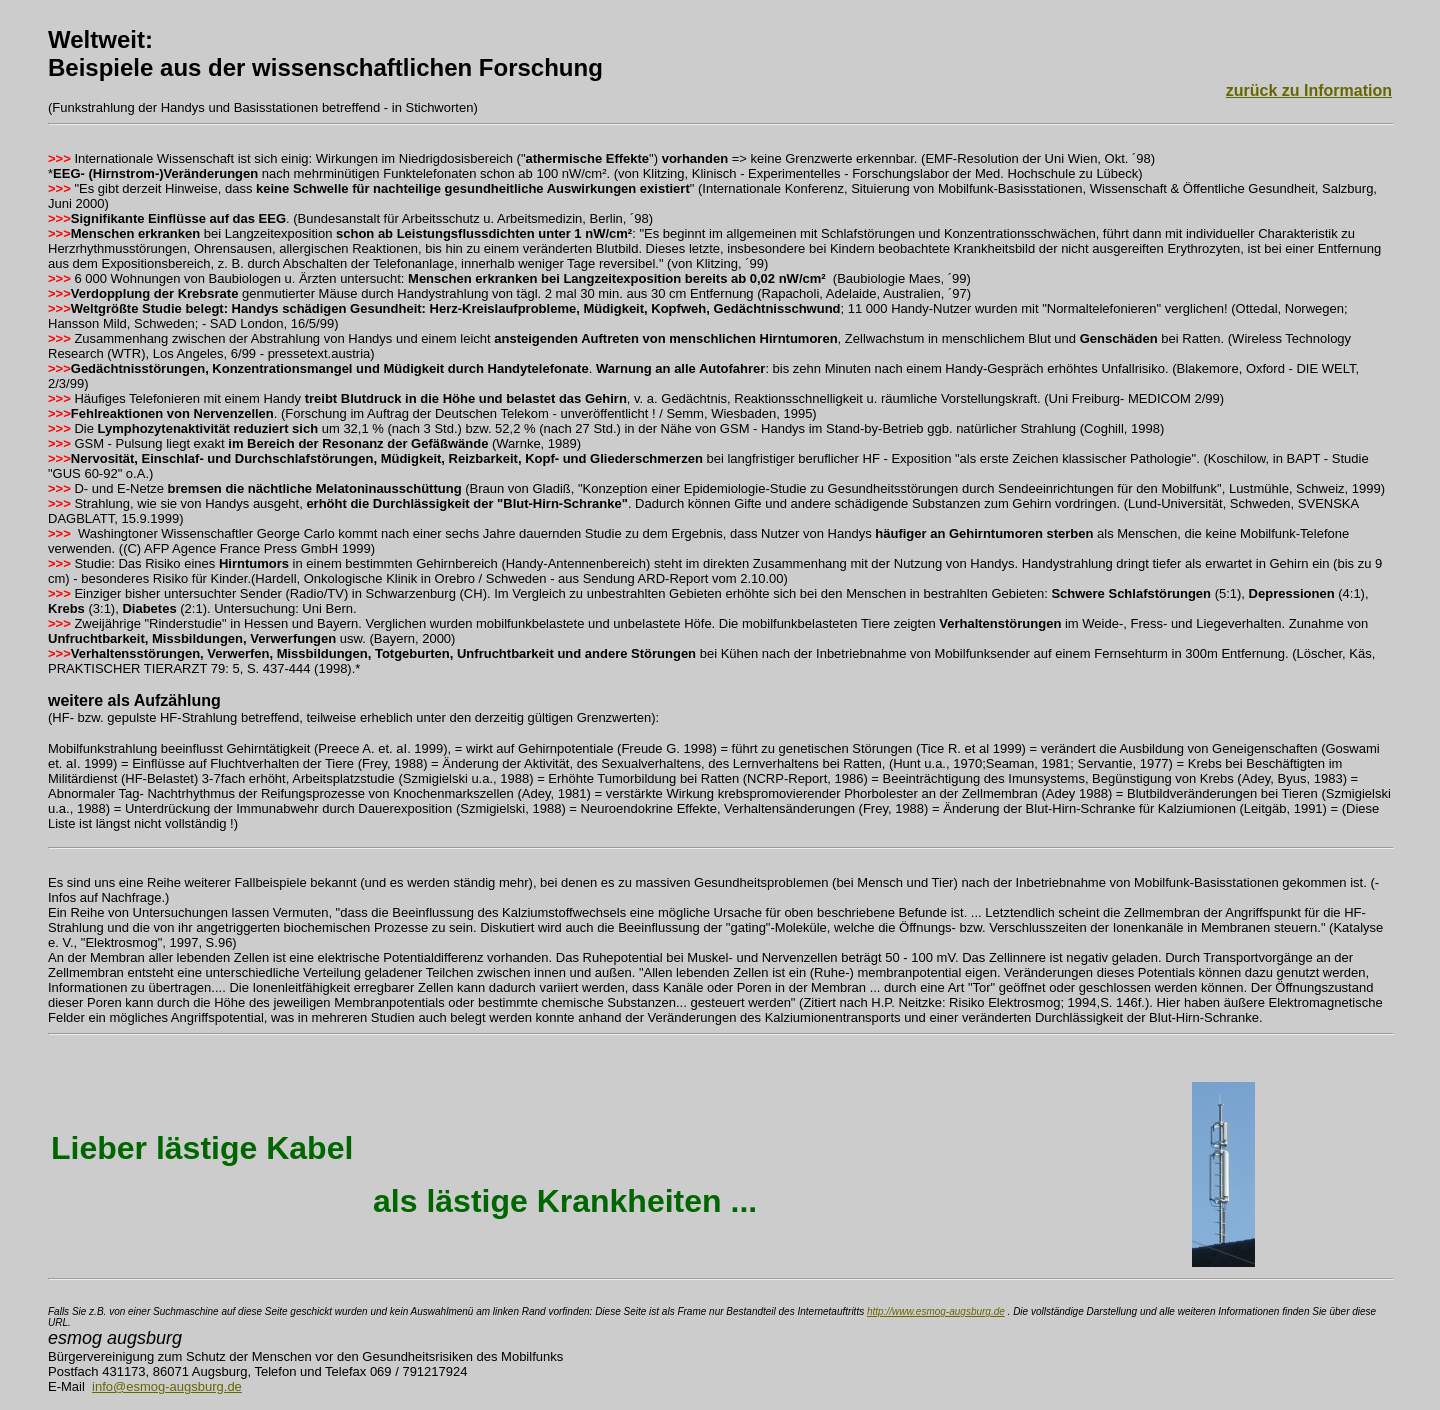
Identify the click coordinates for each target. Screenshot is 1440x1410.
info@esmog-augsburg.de (167, 1386)
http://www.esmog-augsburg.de (936, 1311)
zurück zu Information (1309, 90)
